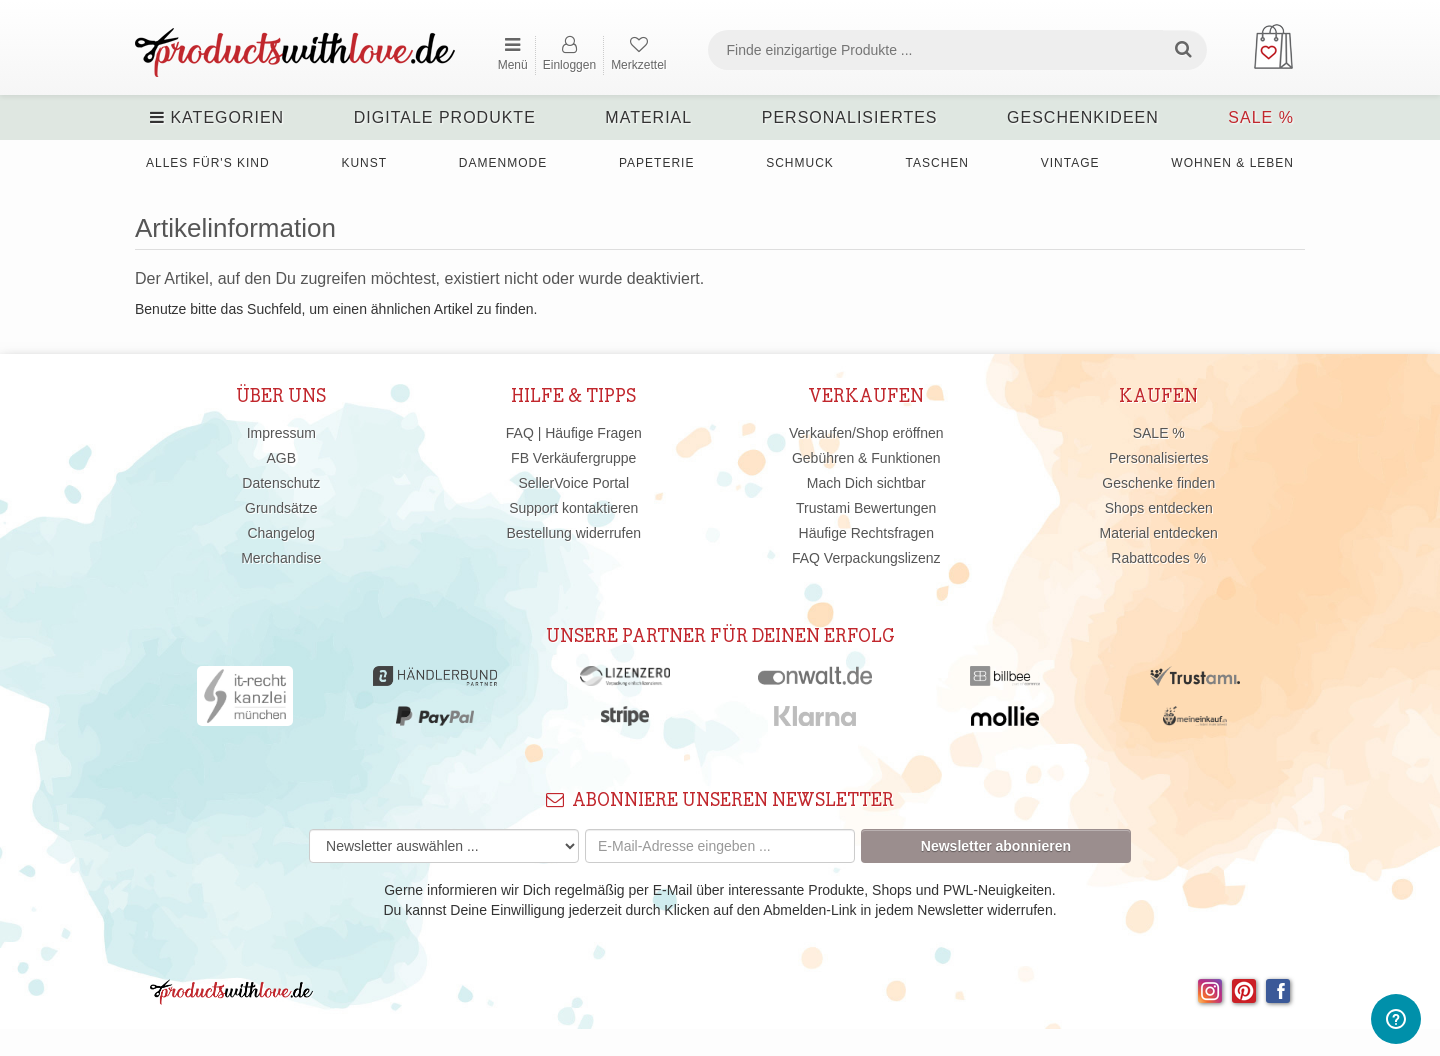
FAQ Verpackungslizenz (866, 558)
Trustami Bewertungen (866, 508)
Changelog (281, 533)
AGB (281, 458)
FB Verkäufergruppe (573, 458)
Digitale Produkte (445, 117)
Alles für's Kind (208, 163)
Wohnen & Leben (1232, 163)
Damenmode (503, 163)
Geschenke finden (1158, 483)
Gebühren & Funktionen (866, 458)
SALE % (1261, 117)
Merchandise (281, 558)
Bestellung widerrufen (573, 533)
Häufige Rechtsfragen (866, 533)
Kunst (364, 163)
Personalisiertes (850, 117)
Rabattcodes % (1158, 558)
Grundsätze (281, 508)
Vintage (1070, 163)
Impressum (281, 433)
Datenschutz (281, 483)
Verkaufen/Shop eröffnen (866, 433)
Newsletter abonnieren (996, 846)
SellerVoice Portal (573, 483)
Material (648, 117)
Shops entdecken (1159, 508)
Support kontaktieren (573, 508)
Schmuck (800, 163)
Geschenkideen (1083, 117)
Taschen (937, 163)
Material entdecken (1159, 533)
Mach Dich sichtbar (866, 483)
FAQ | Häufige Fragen (574, 433)
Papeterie (656, 163)
